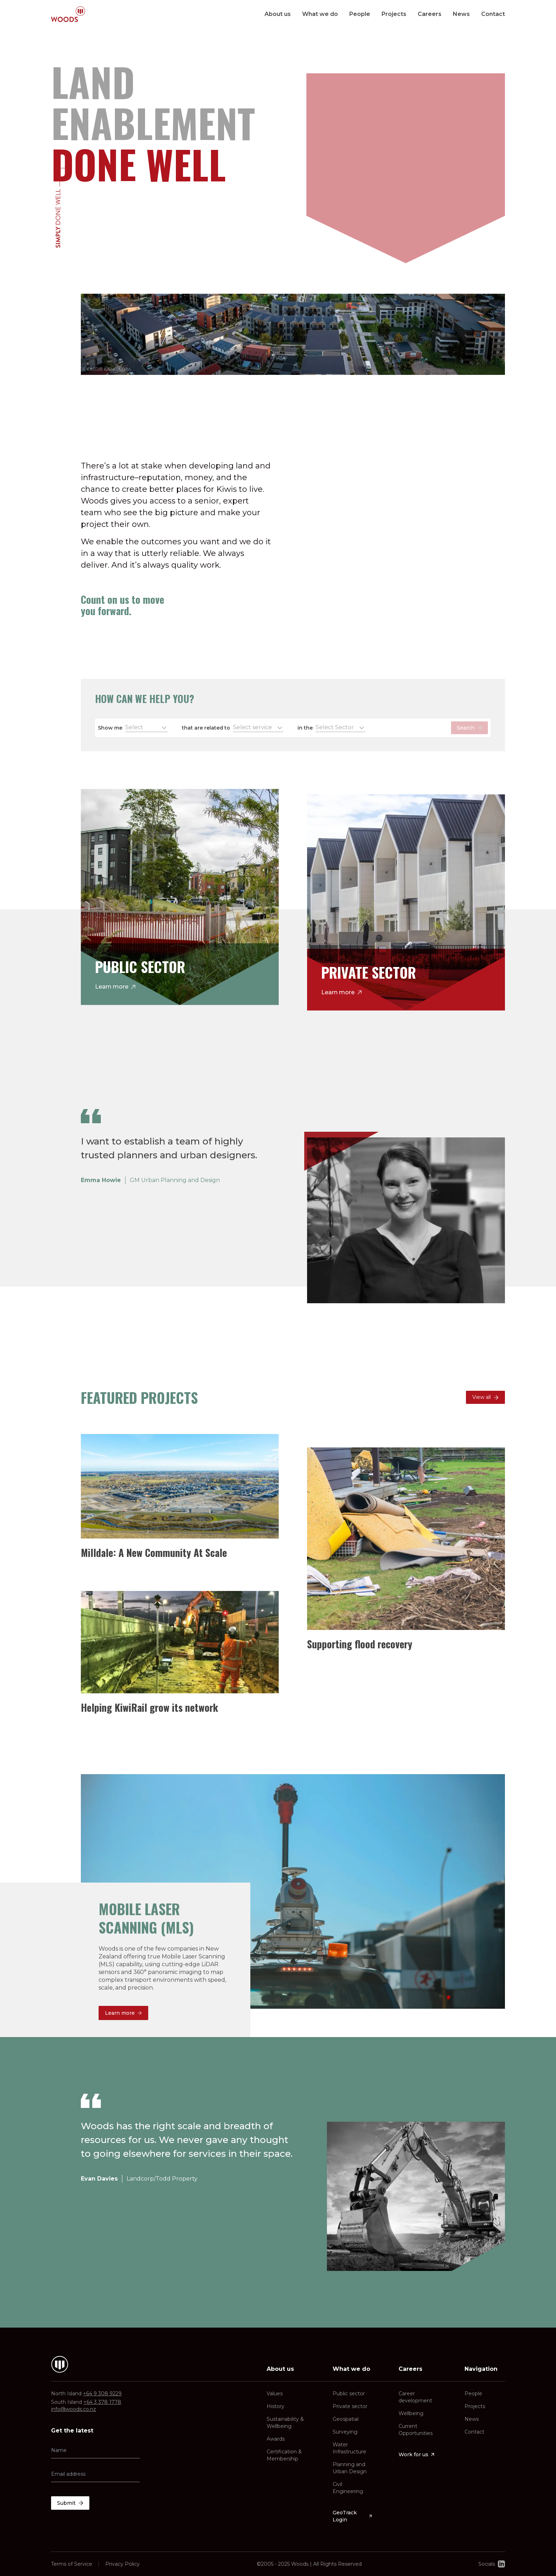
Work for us (417, 2454)
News (461, 14)
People (359, 14)
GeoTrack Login (353, 2516)
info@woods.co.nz (73, 2409)
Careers (429, 14)
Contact (493, 14)
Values (275, 2393)
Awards (276, 2439)
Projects (394, 14)
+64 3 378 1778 (102, 2402)
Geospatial (345, 2419)
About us (278, 14)
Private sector (350, 2406)
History (275, 2406)
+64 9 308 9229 (102, 2393)
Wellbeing (411, 2413)
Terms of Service (71, 2564)
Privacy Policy (122, 2564)
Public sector (349, 2393)
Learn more (115, 985)
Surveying (345, 2432)
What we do (320, 14)
